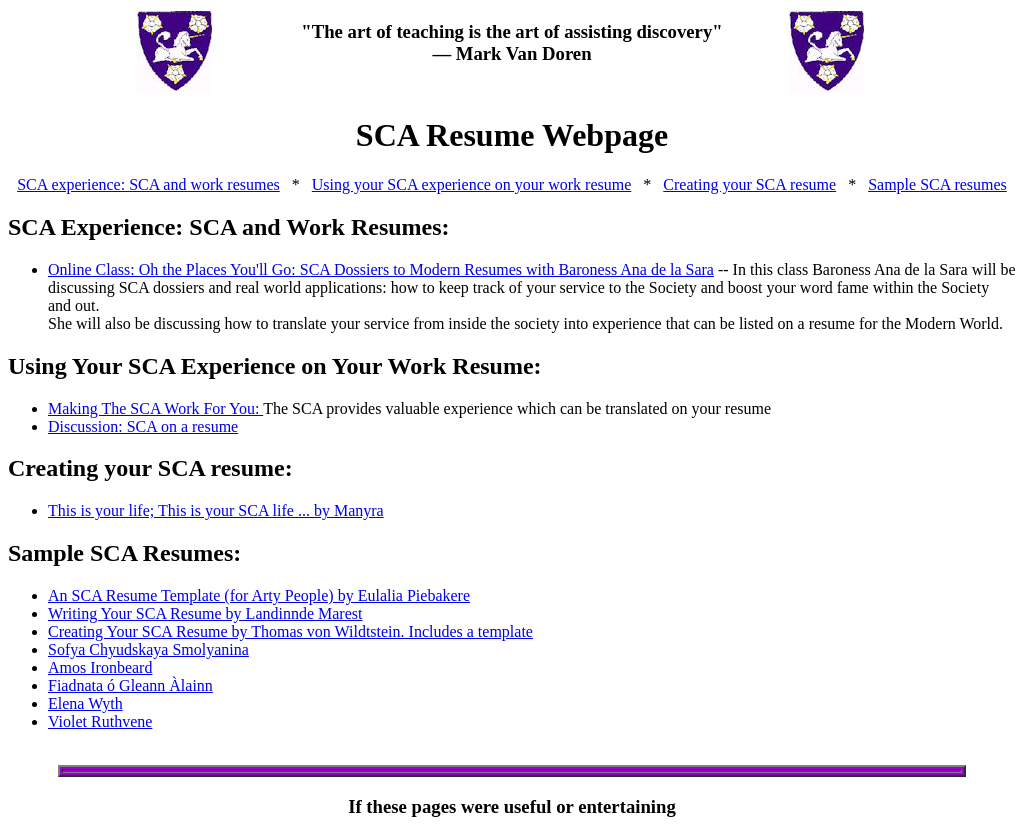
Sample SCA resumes (937, 184)
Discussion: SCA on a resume (143, 426)
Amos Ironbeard (100, 667)
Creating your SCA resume (749, 184)
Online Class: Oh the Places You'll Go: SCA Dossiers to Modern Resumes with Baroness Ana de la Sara (381, 269)
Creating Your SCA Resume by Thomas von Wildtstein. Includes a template (290, 631)
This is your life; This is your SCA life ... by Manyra (216, 510)
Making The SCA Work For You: (155, 408)
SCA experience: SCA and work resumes (148, 184)
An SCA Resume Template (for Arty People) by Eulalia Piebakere (259, 595)
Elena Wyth (85, 703)
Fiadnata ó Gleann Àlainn (130, 685)
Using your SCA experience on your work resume (472, 184)
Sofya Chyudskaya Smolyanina (148, 649)
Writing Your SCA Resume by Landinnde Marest (205, 613)
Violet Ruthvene (100, 721)
